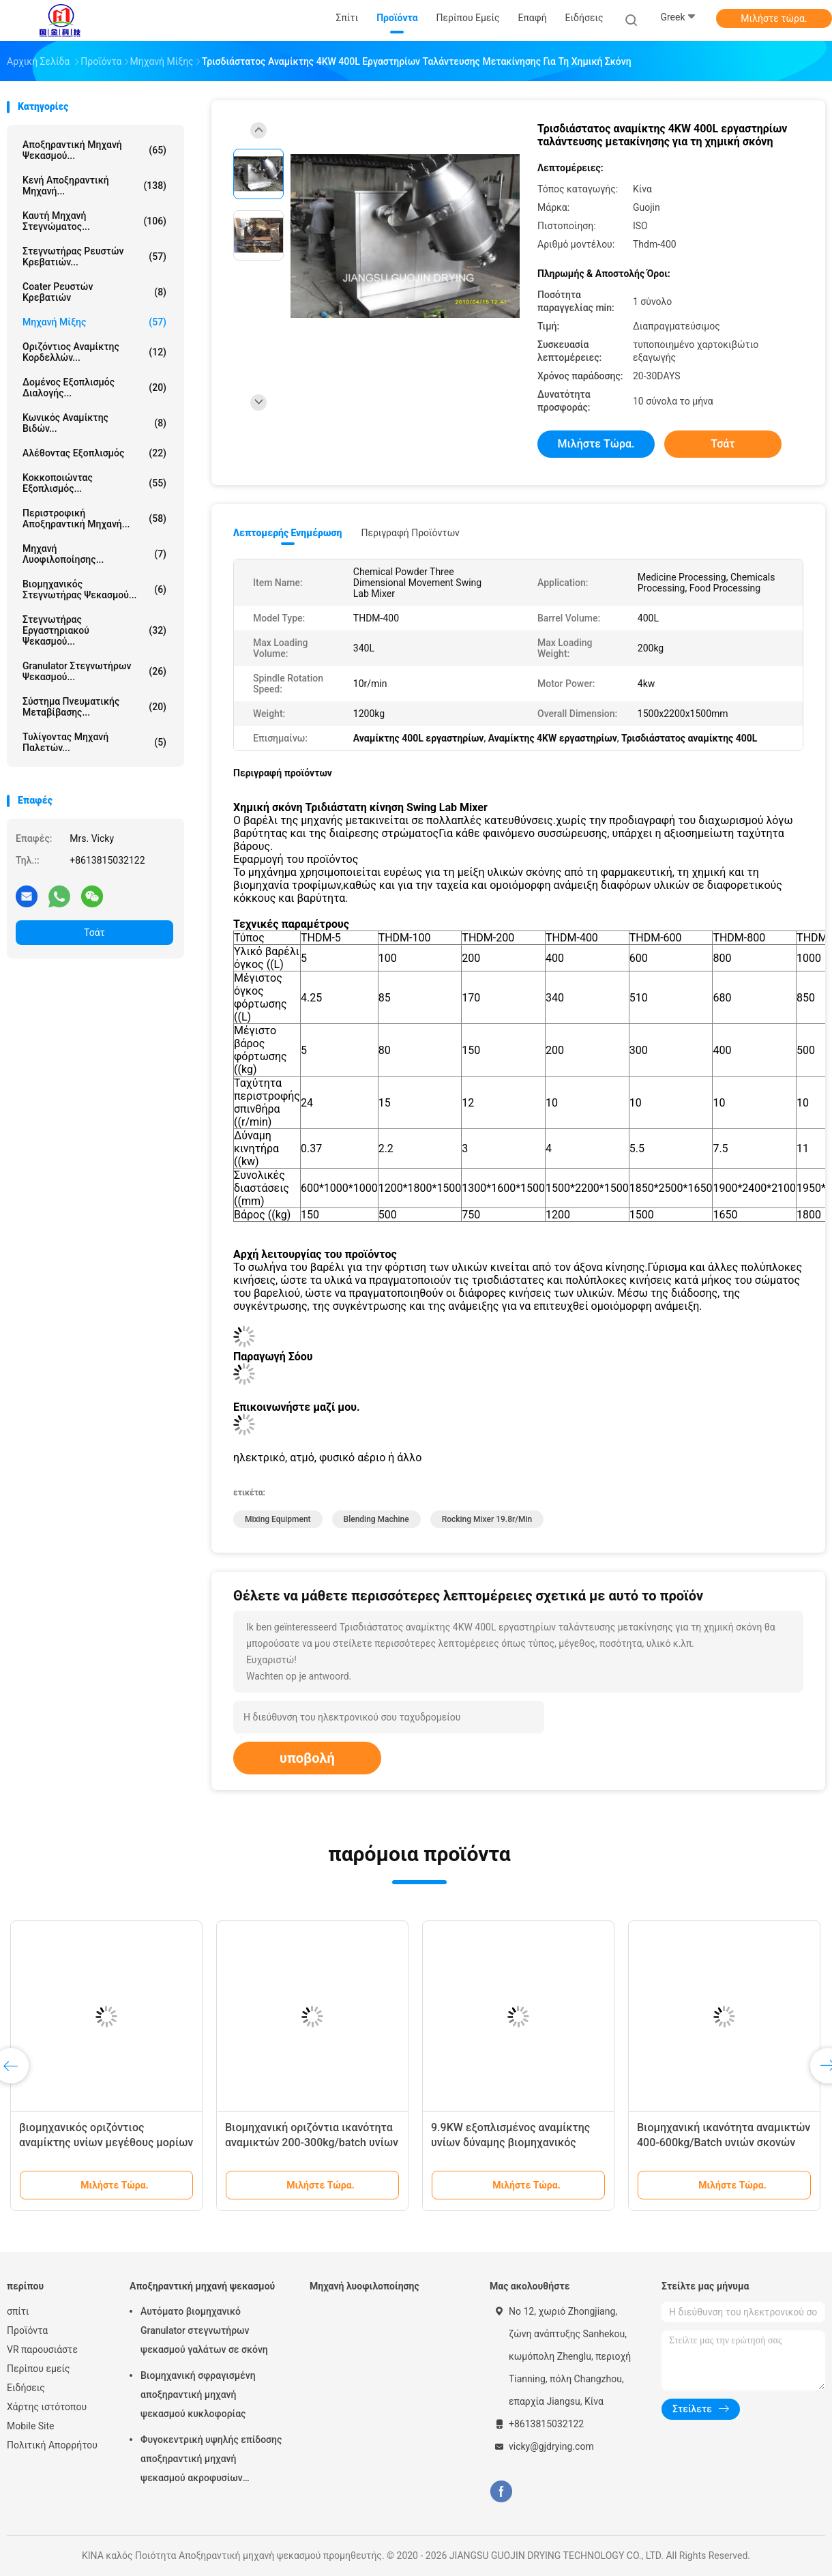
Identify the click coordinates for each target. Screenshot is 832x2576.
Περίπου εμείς (38, 2368)
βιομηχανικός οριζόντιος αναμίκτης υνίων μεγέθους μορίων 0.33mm (106, 2142)
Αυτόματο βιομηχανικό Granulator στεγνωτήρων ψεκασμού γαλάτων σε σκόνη (204, 2330)
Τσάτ (94, 932)
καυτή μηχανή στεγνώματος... (94, 221)
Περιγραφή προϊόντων (410, 532)
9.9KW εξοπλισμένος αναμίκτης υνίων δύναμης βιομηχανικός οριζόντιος (510, 2142)
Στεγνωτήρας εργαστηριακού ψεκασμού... (94, 630)
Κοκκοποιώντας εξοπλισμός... (94, 483)
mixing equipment (278, 1519)
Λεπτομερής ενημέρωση (287, 532)
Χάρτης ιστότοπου (47, 2406)
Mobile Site (31, 2425)
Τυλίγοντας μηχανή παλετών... (94, 742)
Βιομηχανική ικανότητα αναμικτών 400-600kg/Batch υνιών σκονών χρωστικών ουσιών (723, 2142)
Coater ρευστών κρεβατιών (94, 292)
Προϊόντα (27, 2330)
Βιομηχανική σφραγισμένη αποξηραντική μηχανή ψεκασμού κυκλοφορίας (198, 2394)
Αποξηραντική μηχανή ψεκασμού (202, 2286)
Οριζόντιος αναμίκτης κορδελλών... (94, 352)
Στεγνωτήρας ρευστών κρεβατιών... (94, 256)
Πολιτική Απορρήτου (52, 2445)
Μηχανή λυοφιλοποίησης (364, 2286)
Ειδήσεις (26, 2387)
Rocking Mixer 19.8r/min (487, 1519)
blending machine (376, 1519)
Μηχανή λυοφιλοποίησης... (94, 554)
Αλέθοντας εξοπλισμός (94, 453)
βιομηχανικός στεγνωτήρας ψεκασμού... (94, 589)
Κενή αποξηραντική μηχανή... (94, 185)
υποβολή (307, 1758)
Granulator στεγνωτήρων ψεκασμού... (94, 671)
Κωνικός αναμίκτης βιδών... (94, 423)
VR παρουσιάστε (42, 2349)
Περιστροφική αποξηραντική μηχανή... (94, 518)
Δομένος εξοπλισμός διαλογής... (94, 387)
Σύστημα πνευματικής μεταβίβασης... (94, 707)
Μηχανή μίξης (94, 322)
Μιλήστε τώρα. (774, 18)
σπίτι (18, 2311)
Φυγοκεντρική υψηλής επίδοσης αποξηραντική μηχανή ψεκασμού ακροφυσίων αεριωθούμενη (211, 2460)
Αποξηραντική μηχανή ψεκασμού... (94, 150)
